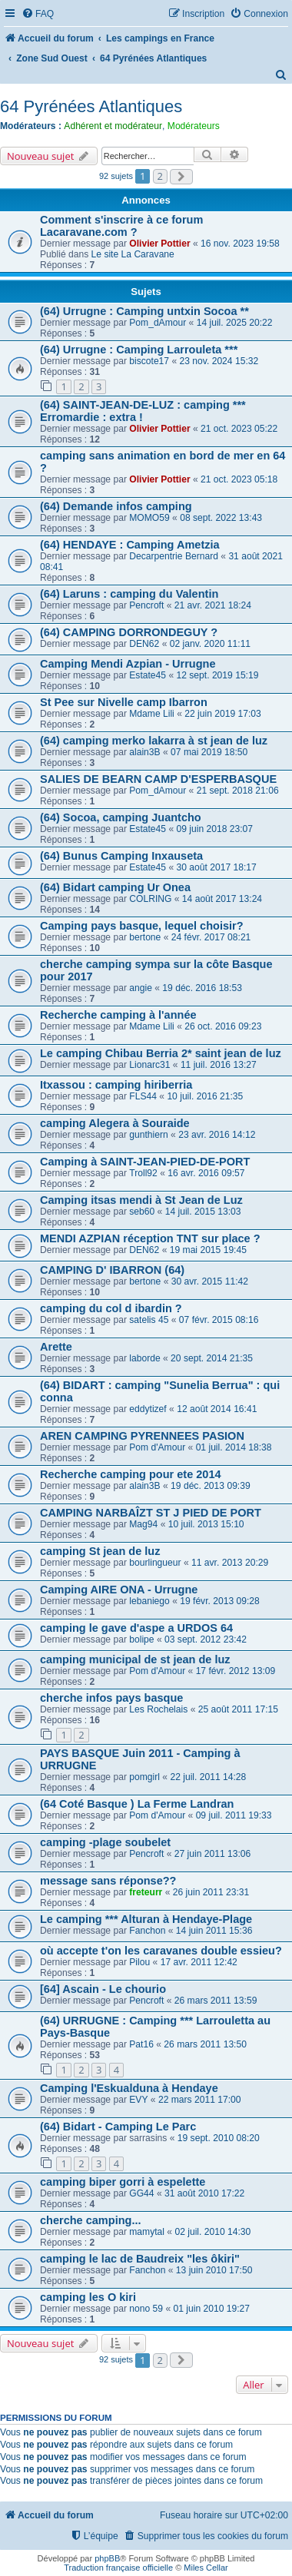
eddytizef (147, 1409)
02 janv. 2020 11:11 (210, 643)
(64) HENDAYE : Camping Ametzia (130, 545)
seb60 (141, 1211)
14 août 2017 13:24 (222, 898)
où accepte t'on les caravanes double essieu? (161, 1950)
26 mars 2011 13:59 (215, 2000)
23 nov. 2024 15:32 (219, 361)
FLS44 (143, 1096)
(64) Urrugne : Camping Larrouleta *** (138, 349)
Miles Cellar (205, 2567)
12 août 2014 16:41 (217, 1409)
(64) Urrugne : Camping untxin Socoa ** (144, 311)
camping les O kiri (88, 2297)
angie (140, 988)
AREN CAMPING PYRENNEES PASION (142, 1436)
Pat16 (141, 2044)
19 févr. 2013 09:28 (220, 1601)
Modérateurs (194, 126)
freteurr (145, 1892)
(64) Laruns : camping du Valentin (129, 594)
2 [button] (160, 176)
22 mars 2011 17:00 (199, 2099)
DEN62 (144, 643)
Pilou (139, 1962)
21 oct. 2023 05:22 (239, 428)
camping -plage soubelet (105, 1842)
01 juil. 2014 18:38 (234, 1447)
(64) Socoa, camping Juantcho (120, 817)
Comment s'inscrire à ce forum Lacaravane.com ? (121, 226)
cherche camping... (90, 2220)
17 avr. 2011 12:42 (199, 1962)
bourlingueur (155, 1562)
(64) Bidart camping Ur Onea (115, 887)
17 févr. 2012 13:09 (236, 1671)
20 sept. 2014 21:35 (212, 1358)
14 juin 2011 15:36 (214, 1930)
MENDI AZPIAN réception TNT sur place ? (150, 1238)
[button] (181, 176)
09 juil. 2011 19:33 (234, 1815)
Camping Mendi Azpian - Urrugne (128, 664)
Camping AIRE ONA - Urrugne (118, 1589)
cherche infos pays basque (111, 1698)
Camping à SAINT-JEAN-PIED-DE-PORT (145, 1161)
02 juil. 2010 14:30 (212, 2231)
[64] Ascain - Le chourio (103, 1989)
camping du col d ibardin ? (111, 1308)
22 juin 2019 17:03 (222, 713)
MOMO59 (149, 517)
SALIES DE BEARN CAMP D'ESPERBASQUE (158, 779)
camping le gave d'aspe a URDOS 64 (136, 1628)
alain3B (144, 752)
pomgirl (144, 1777)
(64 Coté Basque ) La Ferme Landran (137, 1804)
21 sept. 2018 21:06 (238, 790)
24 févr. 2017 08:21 (211, 937)
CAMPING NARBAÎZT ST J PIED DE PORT (150, 1513)
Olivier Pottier (159, 243)
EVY (138, 2099)
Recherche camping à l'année (118, 1015)
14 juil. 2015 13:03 (203, 1211)
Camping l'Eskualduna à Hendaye (129, 2088)
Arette (56, 1347)
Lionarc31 (149, 1064)
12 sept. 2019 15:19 (218, 675)
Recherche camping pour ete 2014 (130, 1474)
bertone (145, 937)
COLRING (150, 898)
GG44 (141, 2193)
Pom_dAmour (157, 322)
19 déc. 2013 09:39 (211, 1485)
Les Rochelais (158, 1709)
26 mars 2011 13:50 (205, 2044)
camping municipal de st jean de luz (135, 1659)
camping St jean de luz (100, 1551)
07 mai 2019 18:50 (209, 752)
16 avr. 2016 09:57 (206, 1173)
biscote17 (149, 361)
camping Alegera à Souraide (115, 1123)
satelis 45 (148, 1320)
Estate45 (147, 675)
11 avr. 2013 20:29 (229, 1562)
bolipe (141, 1639)
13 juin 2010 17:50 (214, 2270)
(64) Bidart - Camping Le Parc (118, 2126)
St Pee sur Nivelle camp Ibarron (123, 702)
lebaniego (149, 1601)
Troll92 (143, 1173)
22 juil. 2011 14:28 (208, 1777)
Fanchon (147, 1930)
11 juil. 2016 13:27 (219, 1064)
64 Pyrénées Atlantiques (91, 106)
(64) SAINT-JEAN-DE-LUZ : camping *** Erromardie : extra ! (143, 411)
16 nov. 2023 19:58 (240, 243)
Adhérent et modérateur (113, 126)
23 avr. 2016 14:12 (216, 1134)
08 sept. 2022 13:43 (221, 517)
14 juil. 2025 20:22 (235, 322)
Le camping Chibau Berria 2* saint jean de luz (160, 1053)
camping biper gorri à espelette (122, 2182)
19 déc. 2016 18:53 (202, 988)
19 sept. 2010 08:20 (219, 2138)
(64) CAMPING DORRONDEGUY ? (128, 632)
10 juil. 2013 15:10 (206, 1524)
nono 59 (146, 2308)
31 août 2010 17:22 (204, 2193)
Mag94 (143, 1524)
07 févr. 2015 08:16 (219, 1320)
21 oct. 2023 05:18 (239, 479)
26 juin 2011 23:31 (211, 1892)
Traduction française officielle (118, 2567)
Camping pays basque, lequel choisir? (142, 926)
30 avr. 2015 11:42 (209, 1281)
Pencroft (146, 605)
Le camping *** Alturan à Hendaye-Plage (146, 1919)
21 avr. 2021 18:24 (212, 605)
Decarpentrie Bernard (173, 556)
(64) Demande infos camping (116, 506)
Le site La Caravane (132, 254)
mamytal (146, 2231)
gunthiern (148, 1134)
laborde (144, 1358)
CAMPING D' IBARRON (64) (112, 1270)
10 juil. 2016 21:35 (205, 1096)
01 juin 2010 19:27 (211, 2308)
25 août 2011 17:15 (238, 1709)
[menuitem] (38, 14)
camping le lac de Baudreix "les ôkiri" (140, 2259)
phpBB (107, 2558)
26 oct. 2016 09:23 (222, 1026)
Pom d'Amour (157, 1447)
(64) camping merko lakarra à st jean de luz (153, 740)
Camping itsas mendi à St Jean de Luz (141, 1200)
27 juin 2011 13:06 (212, 1853)
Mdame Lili (151, 713)
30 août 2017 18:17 (217, 867)
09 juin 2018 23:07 (215, 829)
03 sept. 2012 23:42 (205, 1639)
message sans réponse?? (108, 1881)
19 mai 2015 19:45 (208, 1250)
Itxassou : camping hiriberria (116, 1085)
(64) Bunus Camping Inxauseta (121, 856)
